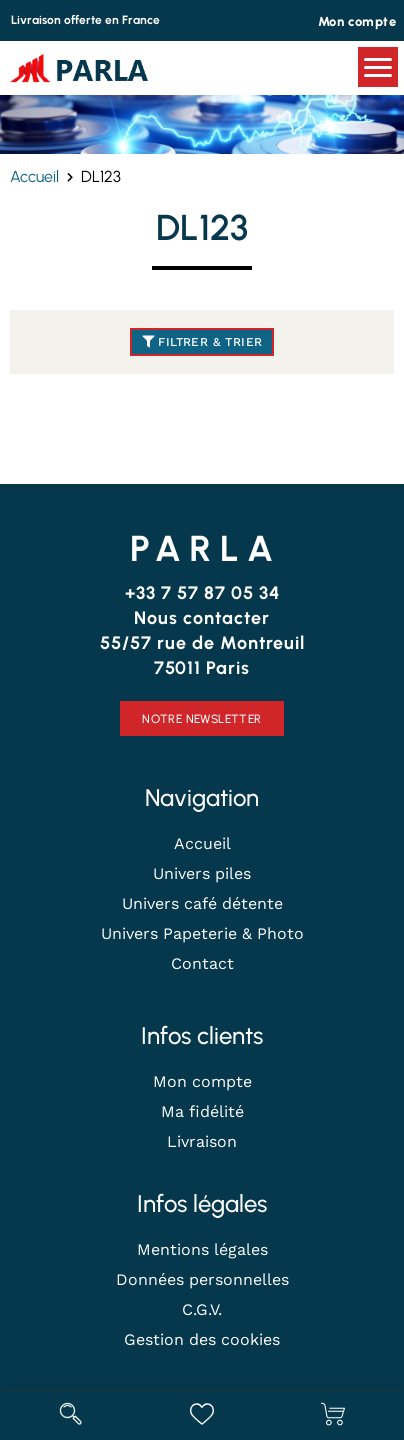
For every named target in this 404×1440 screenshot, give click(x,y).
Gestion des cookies (202, 1339)
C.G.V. (202, 1309)
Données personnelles (202, 1279)
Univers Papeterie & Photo (202, 933)
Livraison (202, 1141)
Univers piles (202, 873)
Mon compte (202, 1081)
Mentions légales (202, 1249)
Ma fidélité (202, 1111)
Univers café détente (202, 903)
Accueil (34, 176)
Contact (202, 963)
